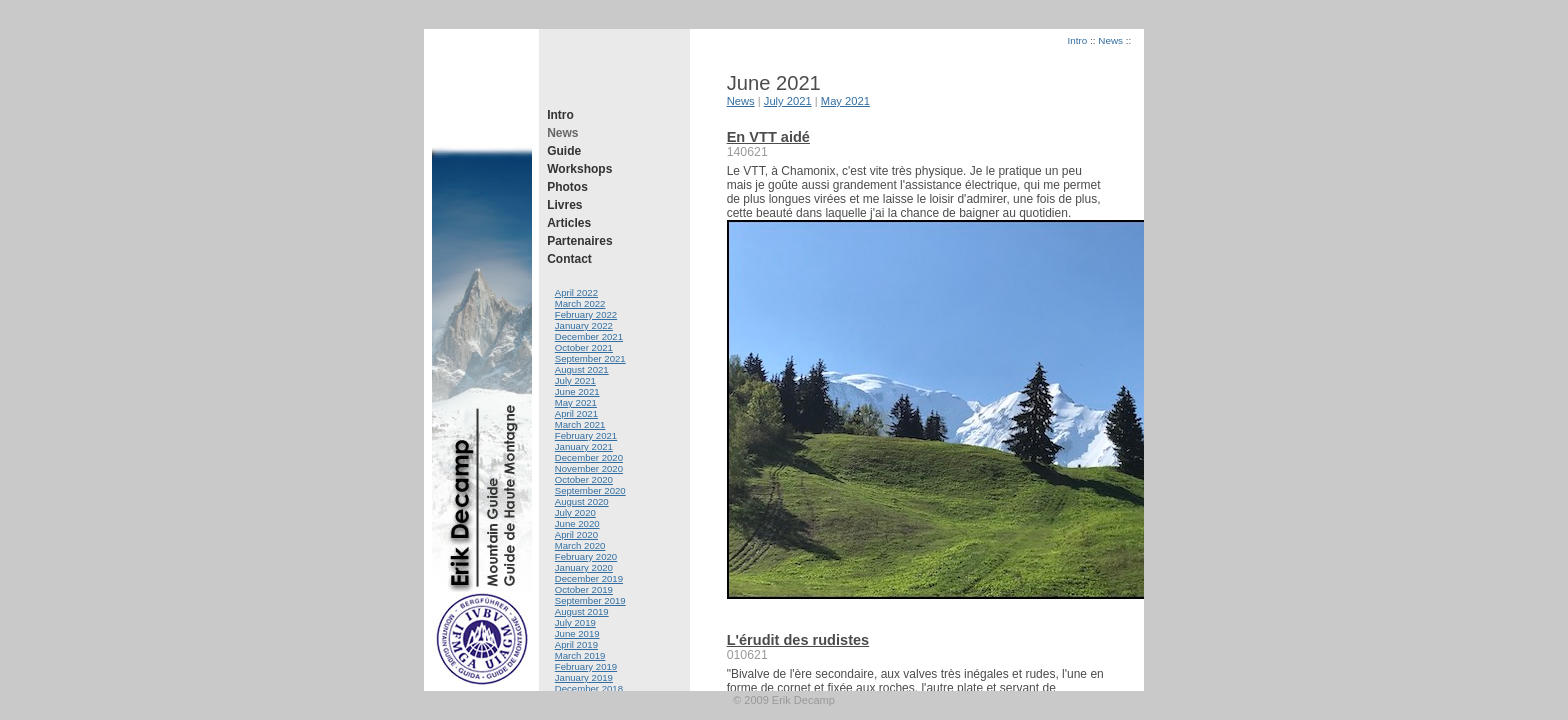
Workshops (579, 169)
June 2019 (577, 633)
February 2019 (586, 666)
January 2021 (584, 446)
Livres (564, 205)
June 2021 (577, 391)
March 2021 (580, 424)
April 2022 (576, 292)
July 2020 (575, 512)
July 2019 (575, 622)
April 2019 (576, 644)
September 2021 (590, 358)
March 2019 (580, 655)
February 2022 (586, 314)
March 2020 (580, 545)
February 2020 (586, 556)
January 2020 (584, 567)
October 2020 (584, 479)
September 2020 (590, 490)
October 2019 (584, 589)
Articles (569, 223)
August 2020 (582, 501)
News (562, 133)
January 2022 (584, 325)
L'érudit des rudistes (798, 640)
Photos (567, 187)
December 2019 (589, 578)
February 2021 (586, 435)
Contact (569, 259)
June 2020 (577, 523)
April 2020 (576, 534)
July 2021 (575, 380)
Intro (560, 115)
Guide (564, 151)
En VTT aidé (768, 137)
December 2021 (589, 336)
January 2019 (584, 677)
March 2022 (580, 303)
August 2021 (582, 369)
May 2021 (576, 402)
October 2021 (584, 347)
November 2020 (589, 468)
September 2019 (590, 600)
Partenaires (579, 241)
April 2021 (576, 413)
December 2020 (589, 457)
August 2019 (582, 611)
